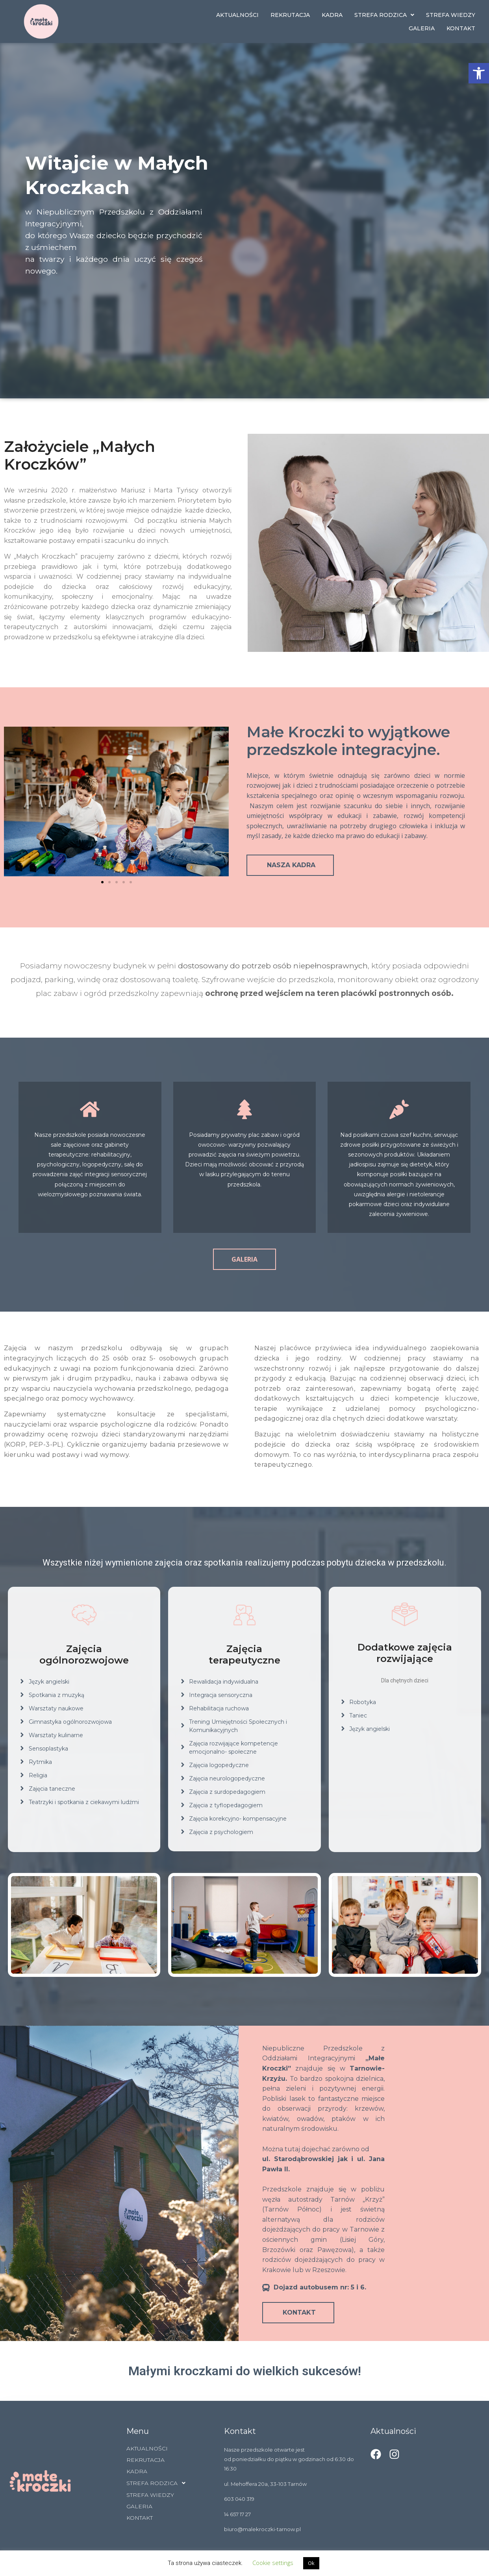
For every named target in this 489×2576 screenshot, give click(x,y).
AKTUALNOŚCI (237, 15)
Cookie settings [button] (272, 2563)
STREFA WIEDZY (450, 15)
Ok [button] (311, 2563)
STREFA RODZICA (384, 15)
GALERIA (422, 28)
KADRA (332, 15)
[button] (479, 73)
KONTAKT (460, 28)
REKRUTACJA (290, 15)
